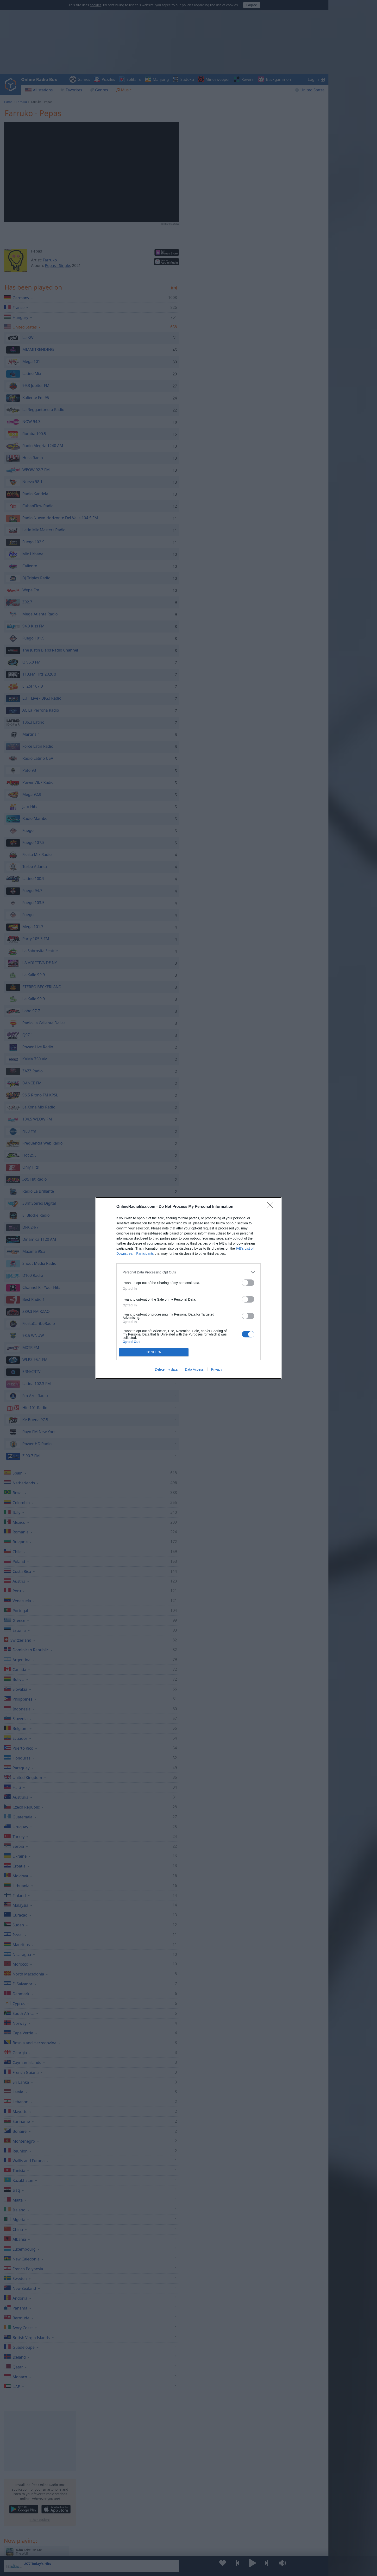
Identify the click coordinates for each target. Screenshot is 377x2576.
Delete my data (166, 1369)
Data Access (194, 1369)
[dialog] (188, 1288)
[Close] (271, 1206)
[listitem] (188, 1272)
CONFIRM (154, 1352)
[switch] (248, 1282)
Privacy (216, 1369)
